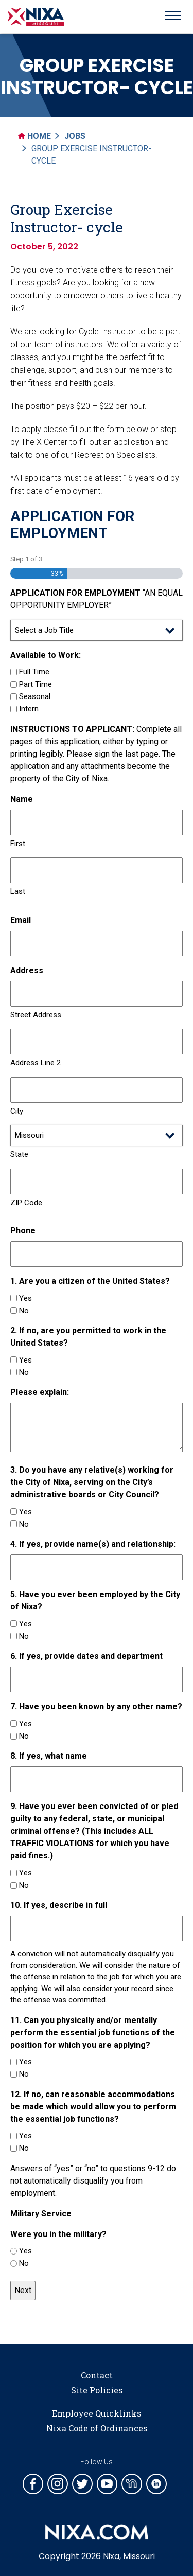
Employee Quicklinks (96, 2413)
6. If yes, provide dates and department (86, 1656)
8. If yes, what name (48, 1756)
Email (20, 920)
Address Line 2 (35, 1062)
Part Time (35, 684)
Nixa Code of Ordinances (96, 2428)
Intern (29, 708)
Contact (97, 2375)
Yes (25, 1298)
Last (17, 891)
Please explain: (39, 1392)
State (19, 1154)
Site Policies (96, 2390)
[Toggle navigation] (173, 17)
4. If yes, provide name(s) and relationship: (93, 1544)
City (16, 1111)
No (24, 1310)
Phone (23, 1231)
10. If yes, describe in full (58, 1905)
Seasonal (34, 696)
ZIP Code (26, 1202)
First (17, 843)
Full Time (34, 671)
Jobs (74, 136)
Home (34, 136)
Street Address (35, 1014)
